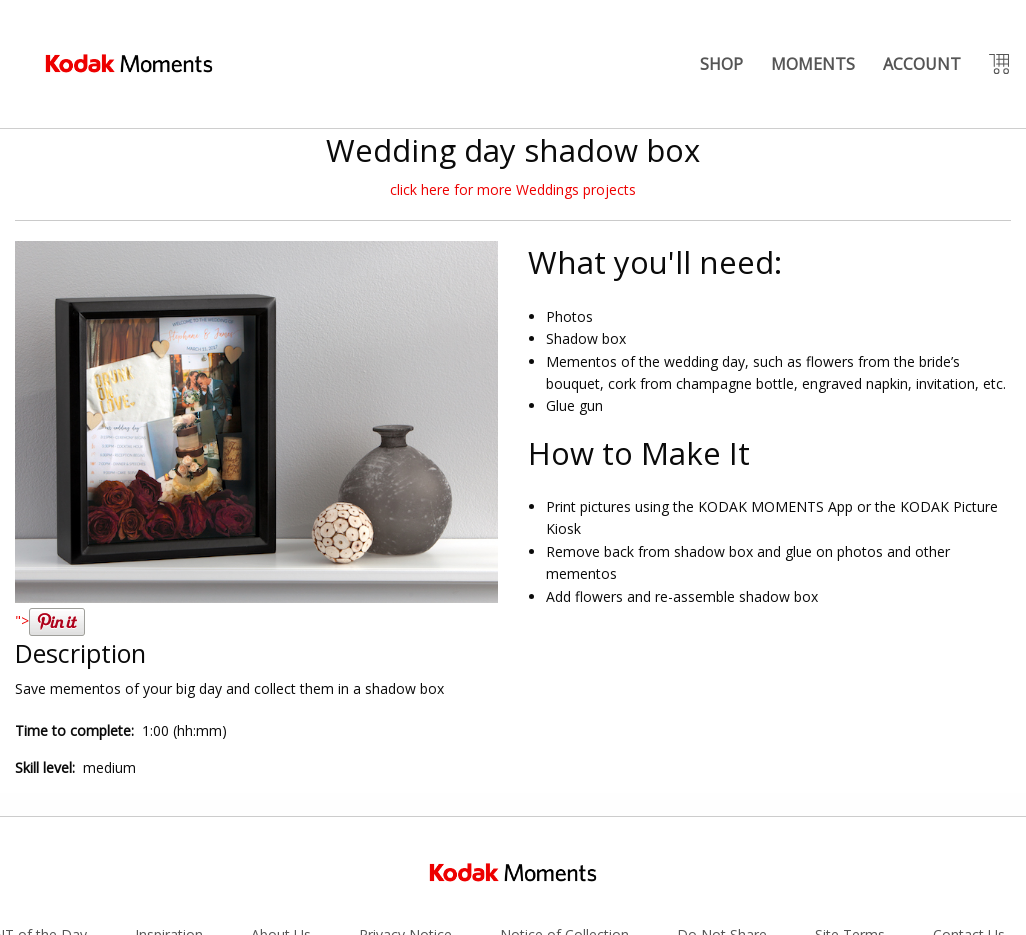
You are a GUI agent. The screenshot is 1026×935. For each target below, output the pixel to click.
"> (50, 620)
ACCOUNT (922, 64)
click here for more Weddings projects (513, 189)
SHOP (721, 64)
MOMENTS (813, 64)
